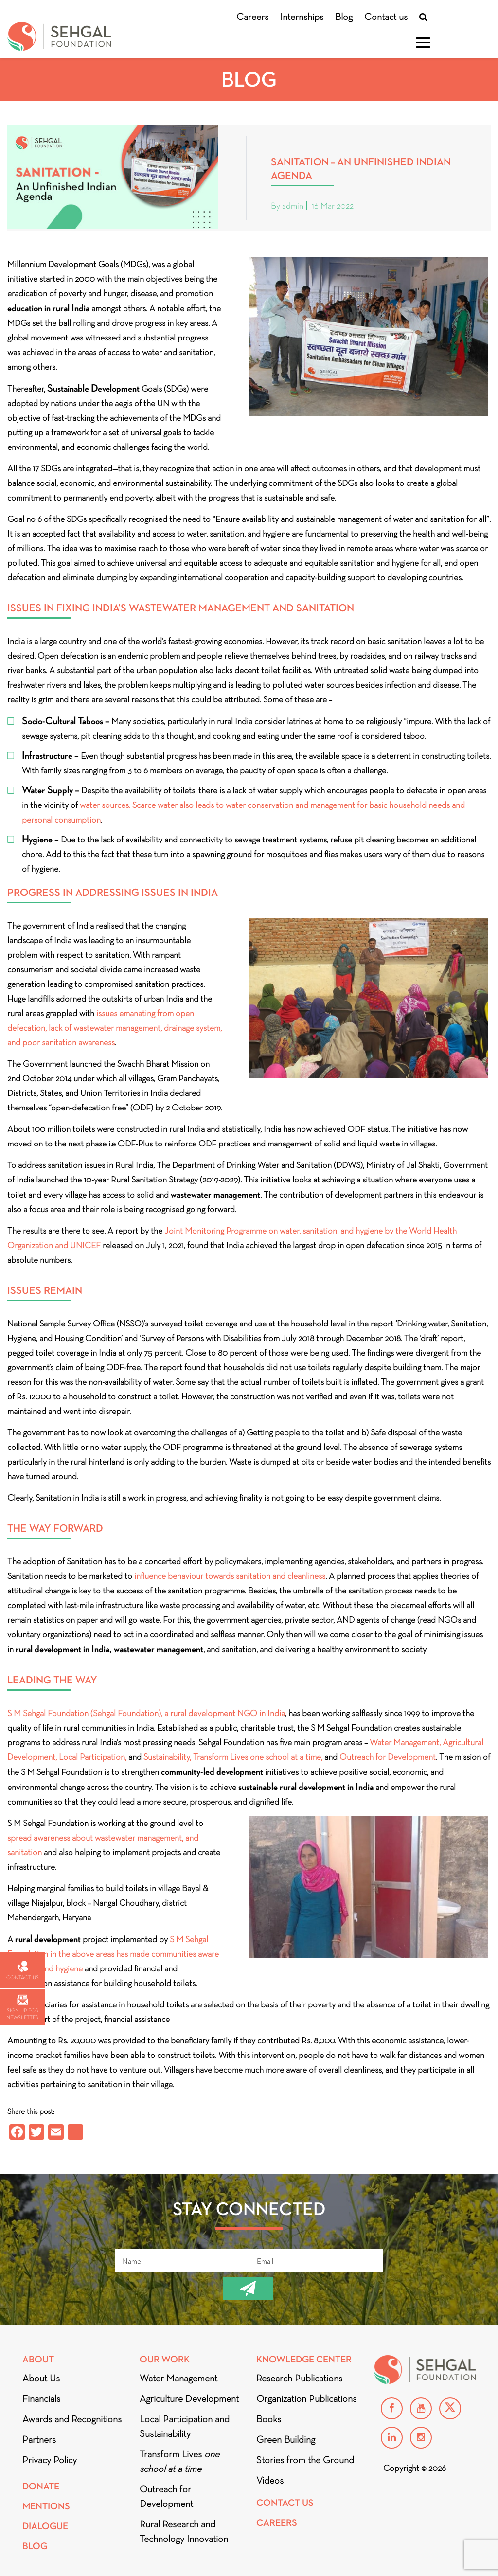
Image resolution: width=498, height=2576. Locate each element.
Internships (301, 16)
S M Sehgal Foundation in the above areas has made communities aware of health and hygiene (113, 1954)
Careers (252, 16)
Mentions (46, 2506)
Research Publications (299, 2378)
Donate (40, 2486)
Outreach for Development (387, 1757)
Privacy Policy (49, 2460)
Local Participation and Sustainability (185, 2426)
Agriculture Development (189, 2398)
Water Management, (405, 1742)
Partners (39, 2439)
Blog (344, 16)
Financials (41, 2398)
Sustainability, (167, 1757)
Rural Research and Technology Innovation (184, 2531)
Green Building (285, 2439)
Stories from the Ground (305, 2460)
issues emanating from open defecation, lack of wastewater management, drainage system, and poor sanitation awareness (114, 1028)
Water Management (178, 2378)
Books (268, 2419)
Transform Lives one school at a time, (257, 1757)
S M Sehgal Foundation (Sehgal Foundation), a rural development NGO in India (146, 1713)
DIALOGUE (45, 2526)
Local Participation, (92, 1757)
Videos (270, 2480)
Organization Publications (306, 2398)
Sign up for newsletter (22, 2007)
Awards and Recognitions (72, 2419)
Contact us (386, 16)
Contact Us (285, 2502)
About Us (41, 2378)
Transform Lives (179, 2461)
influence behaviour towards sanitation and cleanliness (229, 1576)
